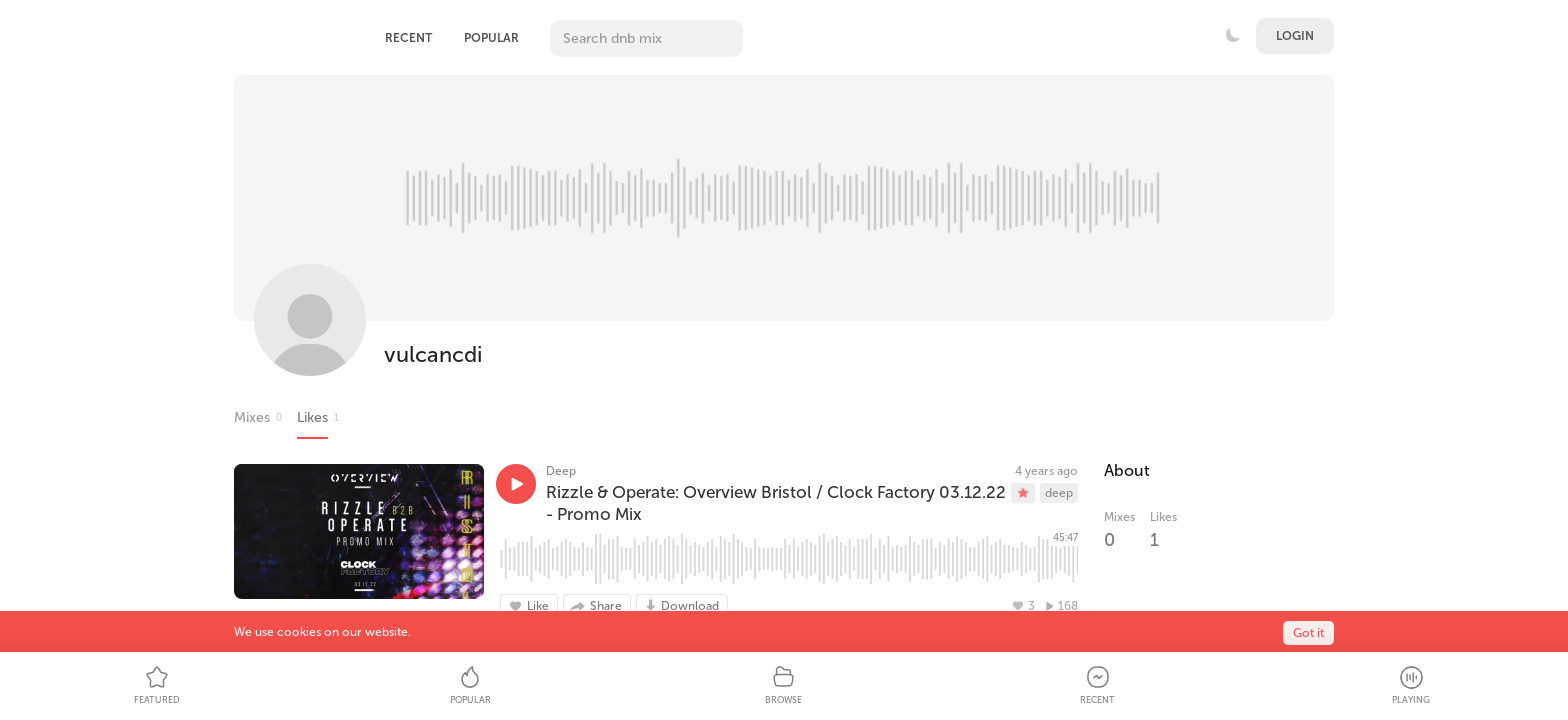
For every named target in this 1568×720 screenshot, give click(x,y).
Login (1295, 36)
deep (1059, 493)
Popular (491, 38)
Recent (408, 38)
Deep (561, 471)
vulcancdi (433, 354)
